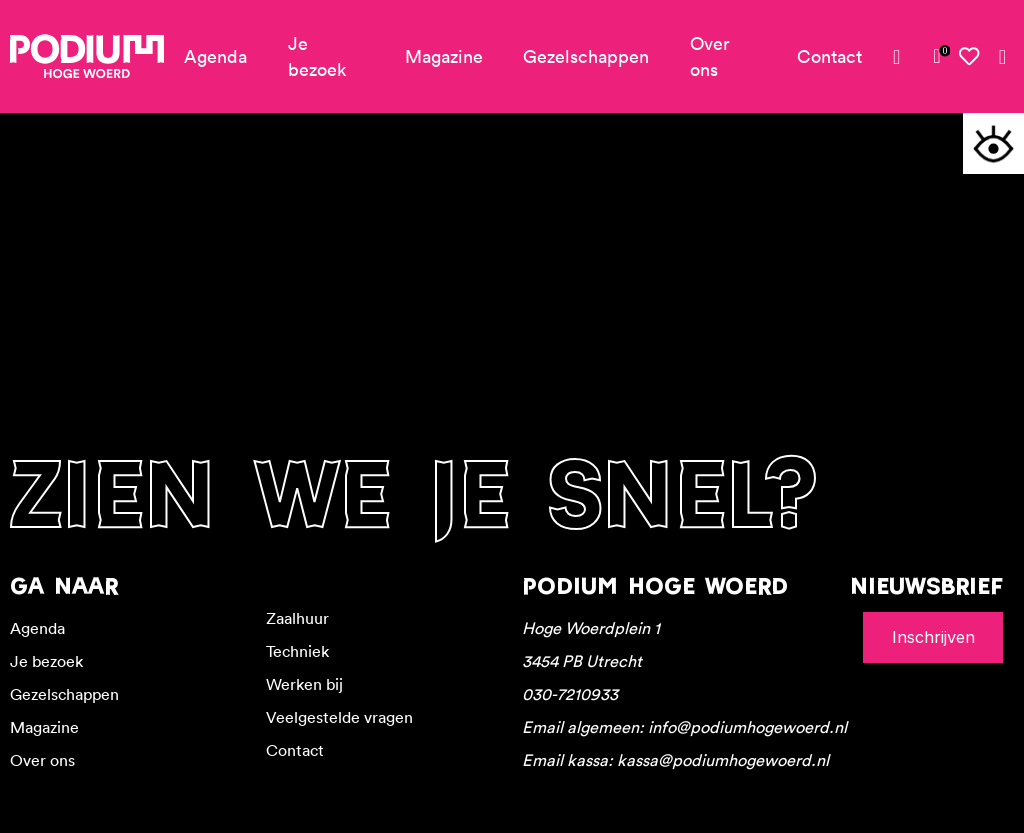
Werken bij (304, 684)
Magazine (444, 56)
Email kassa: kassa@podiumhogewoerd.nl (675, 760)
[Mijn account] (904, 57)
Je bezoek (317, 56)
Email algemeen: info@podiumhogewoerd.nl (684, 727)
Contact (829, 56)
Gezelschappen (586, 56)
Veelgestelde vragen (339, 717)
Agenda (215, 56)
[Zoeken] (1002, 57)
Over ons (710, 56)
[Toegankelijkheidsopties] (993, 143)
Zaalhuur (297, 618)
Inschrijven (933, 637)
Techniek (297, 651)
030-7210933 (570, 694)
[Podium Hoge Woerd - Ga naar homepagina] (87, 56)
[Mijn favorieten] (970, 56)
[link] (937, 56)
